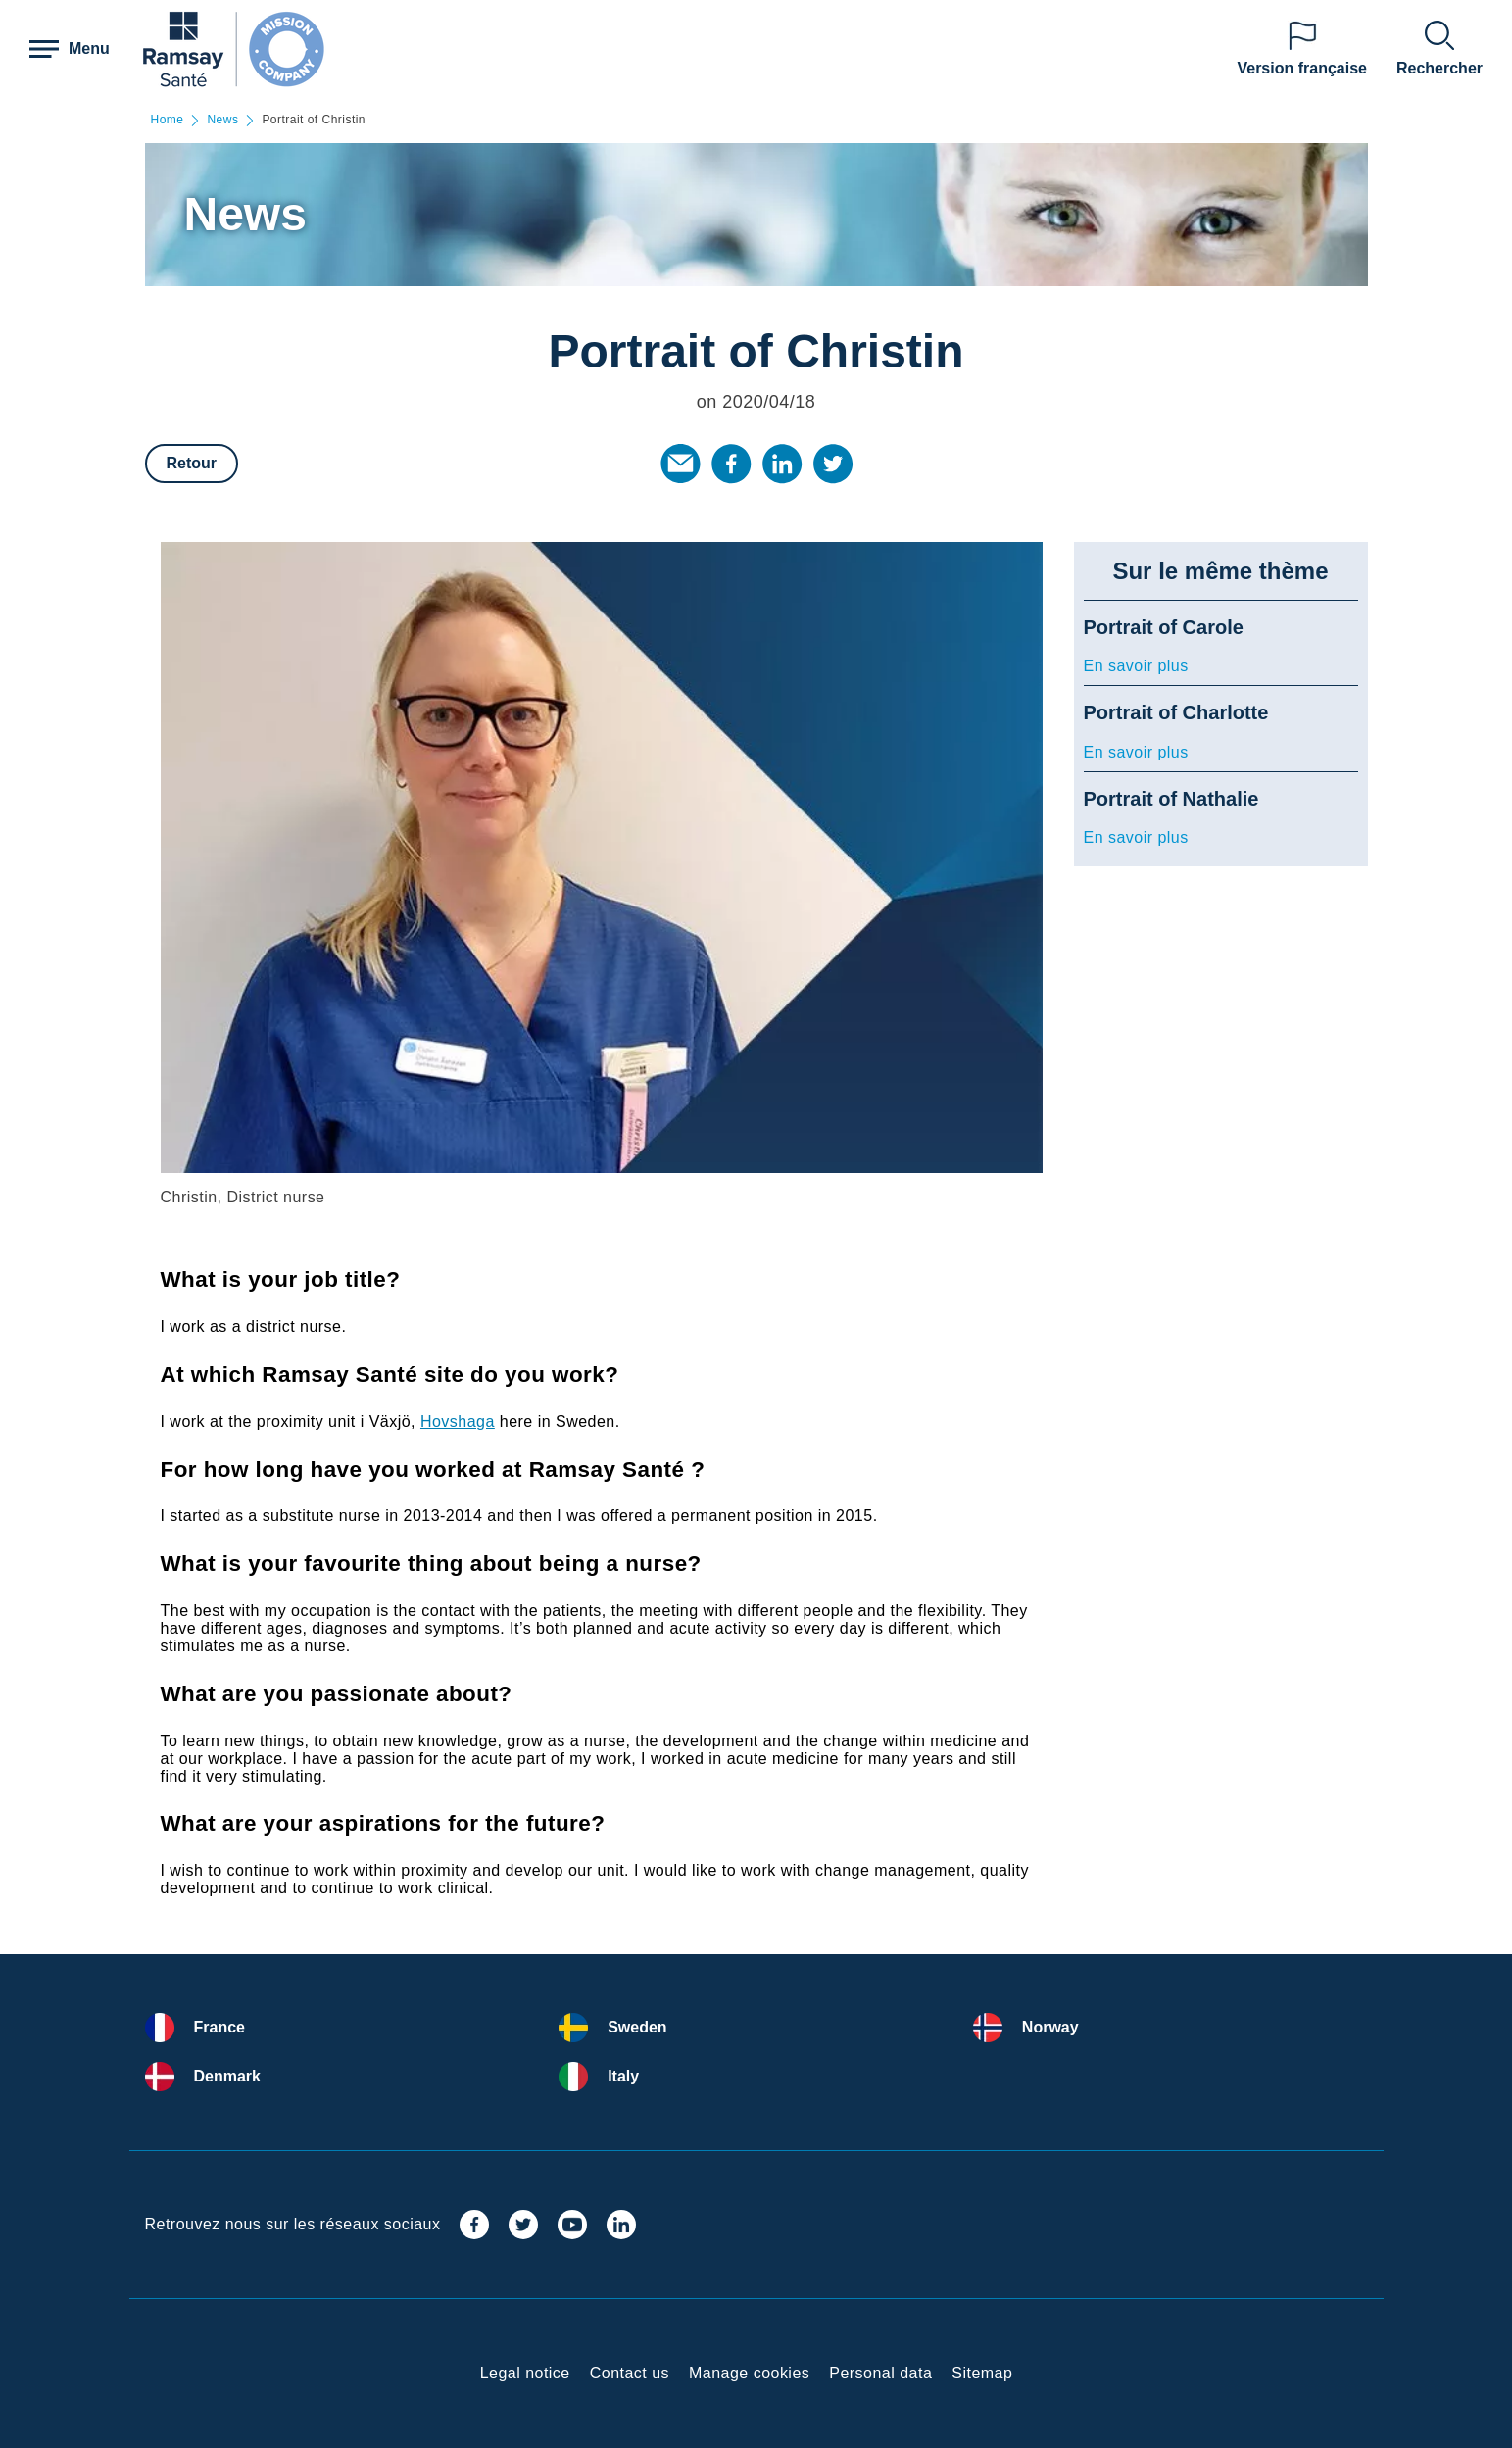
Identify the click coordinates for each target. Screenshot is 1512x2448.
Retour (192, 463)
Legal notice (525, 2373)
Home (167, 120)
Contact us (629, 2373)
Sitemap (981, 2373)
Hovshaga (457, 1421)
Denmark (227, 2076)
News (222, 120)
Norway (1050, 2027)
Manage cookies (749, 2373)
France (219, 2027)
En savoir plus (1136, 666)
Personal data (880, 2373)
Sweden (637, 2027)
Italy (623, 2076)
